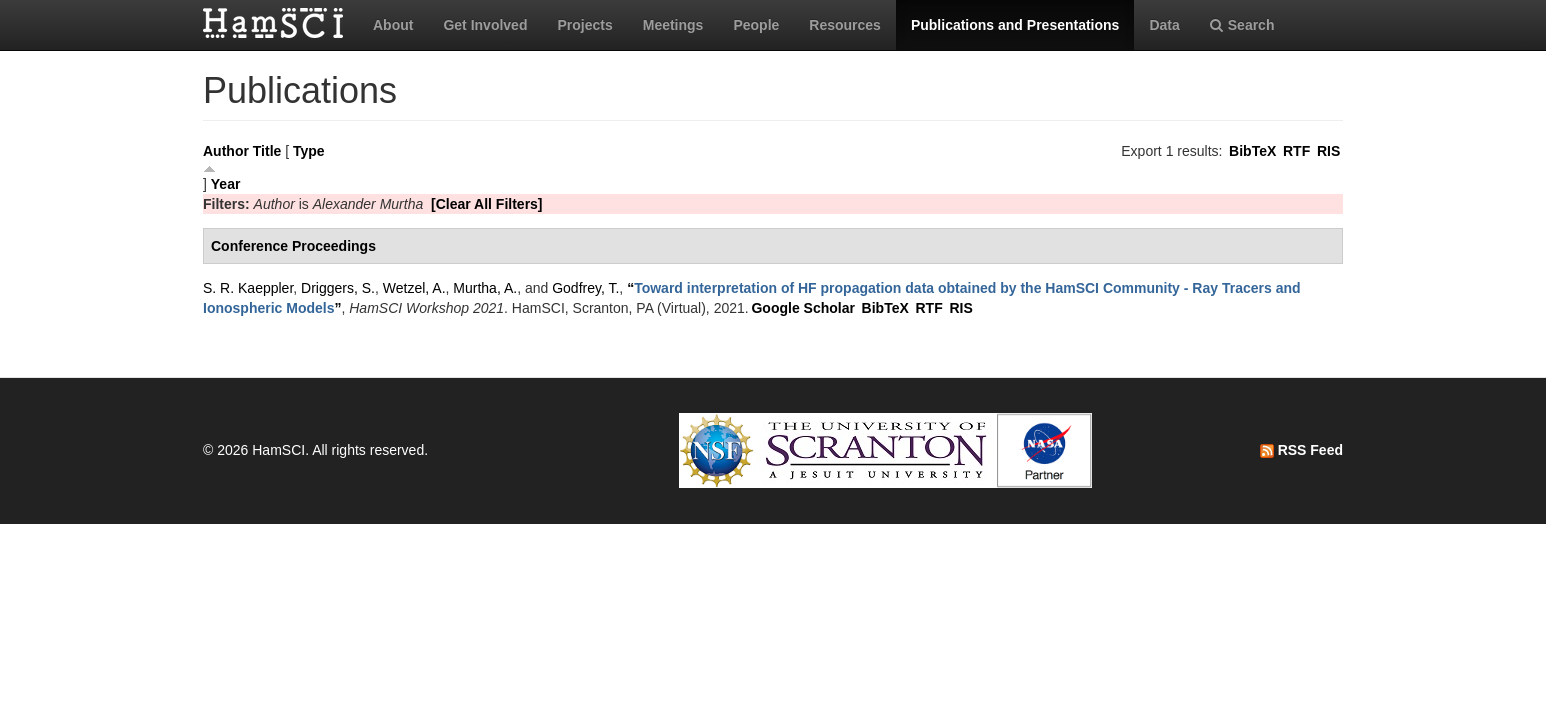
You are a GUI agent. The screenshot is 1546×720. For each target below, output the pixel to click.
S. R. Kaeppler (248, 288)
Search (1242, 25)
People (756, 25)
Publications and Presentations (1015, 25)
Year (226, 184)
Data (1164, 25)
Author (226, 151)
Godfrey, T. (585, 288)
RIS (1328, 151)
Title (267, 151)
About (393, 25)
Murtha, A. (485, 288)
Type (309, 151)
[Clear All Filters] (487, 204)
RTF (1296, 151)
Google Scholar (802, 308)
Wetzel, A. (414, 288)
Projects (584, 25)
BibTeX (1252, 151)
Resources (845, 25)
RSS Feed (1301, 450)
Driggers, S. (338, 288)
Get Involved (485, 25)
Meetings (673, 25)
